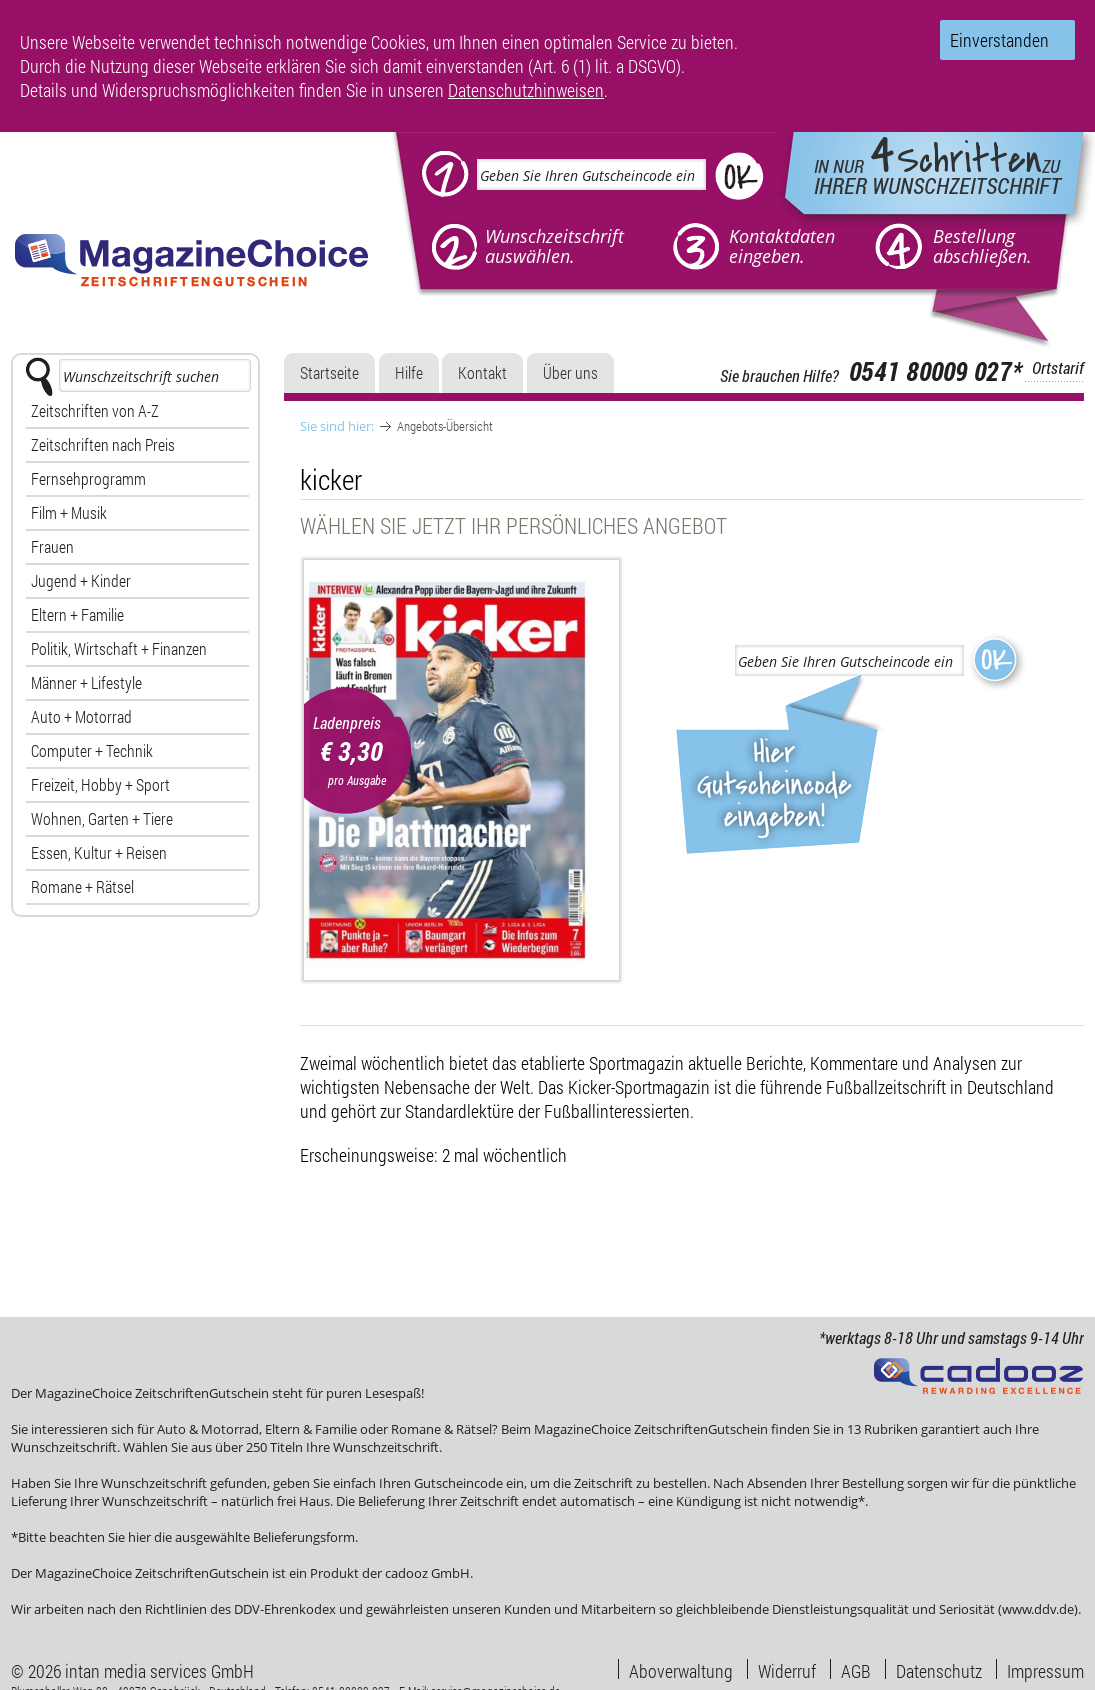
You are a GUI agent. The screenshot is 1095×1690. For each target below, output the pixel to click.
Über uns (570, 372)
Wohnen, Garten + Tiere (102, 818)
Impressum (1045, 1669)
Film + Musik (69, 512)
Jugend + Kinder (81, 580)
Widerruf (787, 1669)
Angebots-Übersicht (445, 426)
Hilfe (409, 372)
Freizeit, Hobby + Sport (100, 784)
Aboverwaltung (681, 1669)
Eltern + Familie (77, 614)
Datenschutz (939, 1669)
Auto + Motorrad (81, 716)
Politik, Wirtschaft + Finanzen (119, 648)
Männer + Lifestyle (86, 682)
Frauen (52, 546)
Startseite (329, 372)
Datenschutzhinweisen (526, 90)
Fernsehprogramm (88, 478)
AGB (856, 1669)
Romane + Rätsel (82, 886)
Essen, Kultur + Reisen (99, 852)
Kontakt (482, 372)
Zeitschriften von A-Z (95, 410)
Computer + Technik (92, 750)
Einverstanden (999, 40)
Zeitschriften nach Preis (103, 444)
